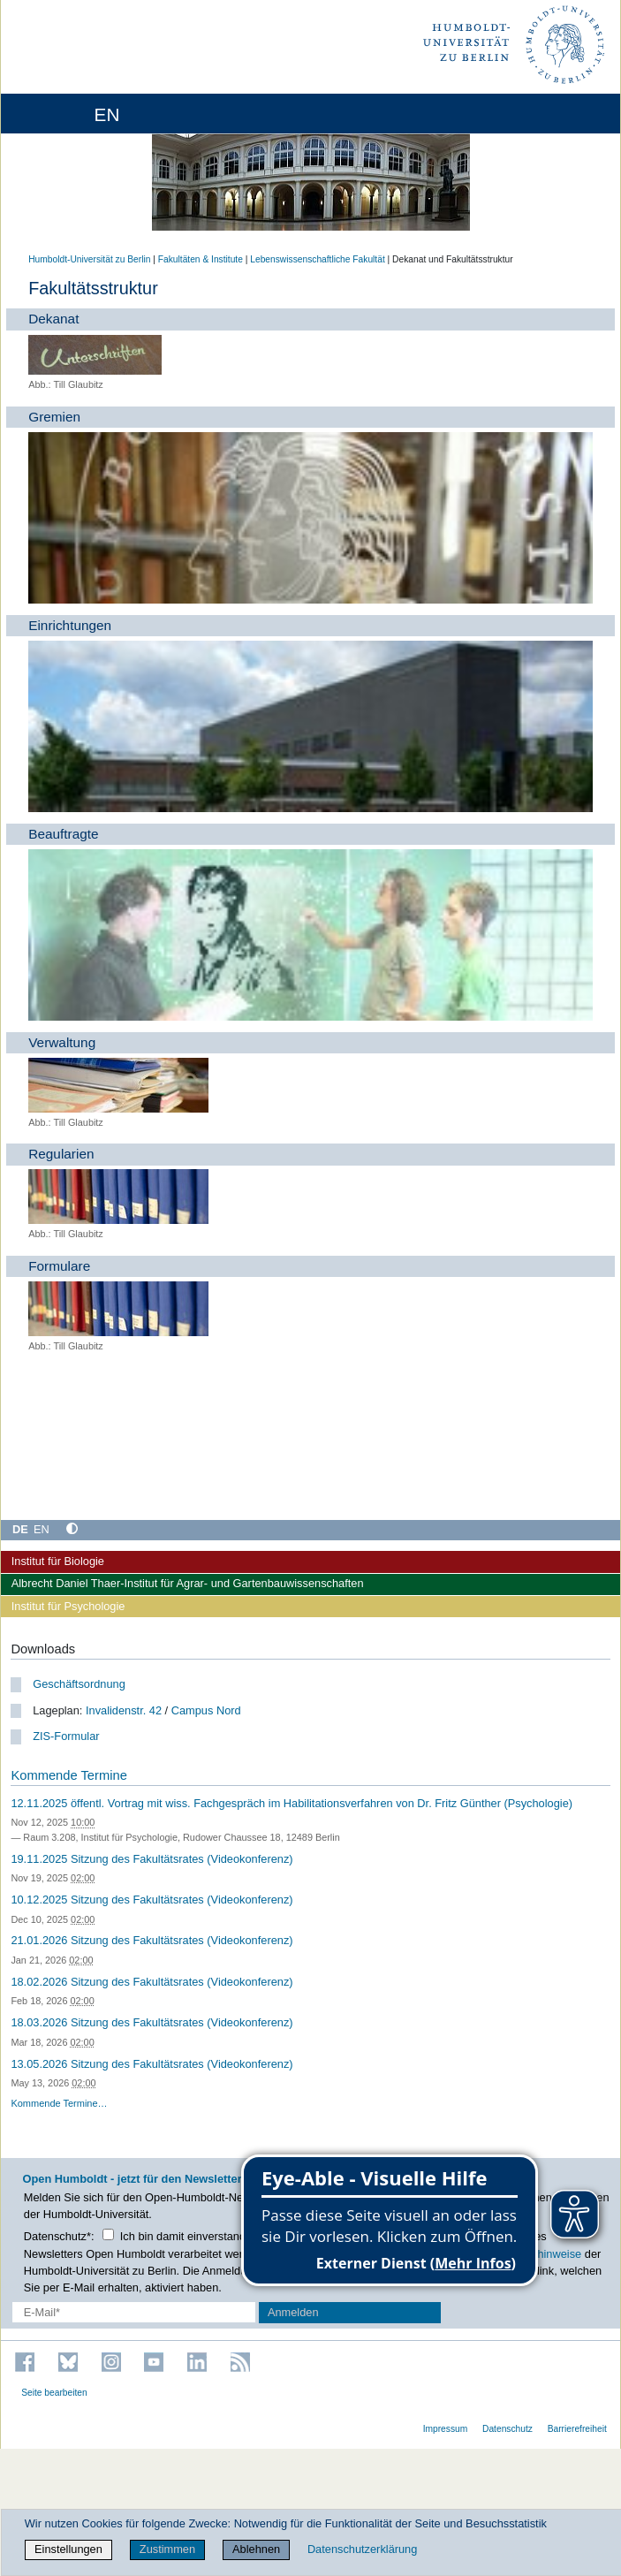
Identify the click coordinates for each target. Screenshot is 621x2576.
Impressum (445, 2429)
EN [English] (41, 1529)
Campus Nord (206, 1710)
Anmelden (293, 2312)
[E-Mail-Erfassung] (133, 2312)
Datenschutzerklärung (362, 2549)
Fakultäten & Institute (200, 259)
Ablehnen (256, 2549)
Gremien (54, 416)
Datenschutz (507, 2429)
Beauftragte (63, 833)
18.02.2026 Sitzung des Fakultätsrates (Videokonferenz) (151, 1981)
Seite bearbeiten (54, 2392)
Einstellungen (68, 2549)
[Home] (63, 113)
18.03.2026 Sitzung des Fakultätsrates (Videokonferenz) (151, 2022)
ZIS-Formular (66, 1736)
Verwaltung (61, 1042)
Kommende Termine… (59, 2103)
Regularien (61, 1153)
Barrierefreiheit (577, 2429)
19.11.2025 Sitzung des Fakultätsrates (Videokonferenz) (151, 1859)
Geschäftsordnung (79, 1684)
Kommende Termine (68, 1775)
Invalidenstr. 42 (124, 1710)
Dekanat (53, 318)
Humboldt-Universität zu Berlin (89, 259)
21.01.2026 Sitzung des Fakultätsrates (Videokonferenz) (151, 1940)
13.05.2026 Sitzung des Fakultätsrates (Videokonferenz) (151, 2064)
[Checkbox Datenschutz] (108, 2234)
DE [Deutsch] (20, 1529)
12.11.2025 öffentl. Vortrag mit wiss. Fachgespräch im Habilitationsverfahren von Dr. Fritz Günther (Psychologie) (291, 1803)
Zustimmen (167, 2549)
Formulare (59, 1265)
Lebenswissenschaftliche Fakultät (317, 259)
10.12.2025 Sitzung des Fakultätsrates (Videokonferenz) (151, 1899)
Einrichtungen (69, 625)
